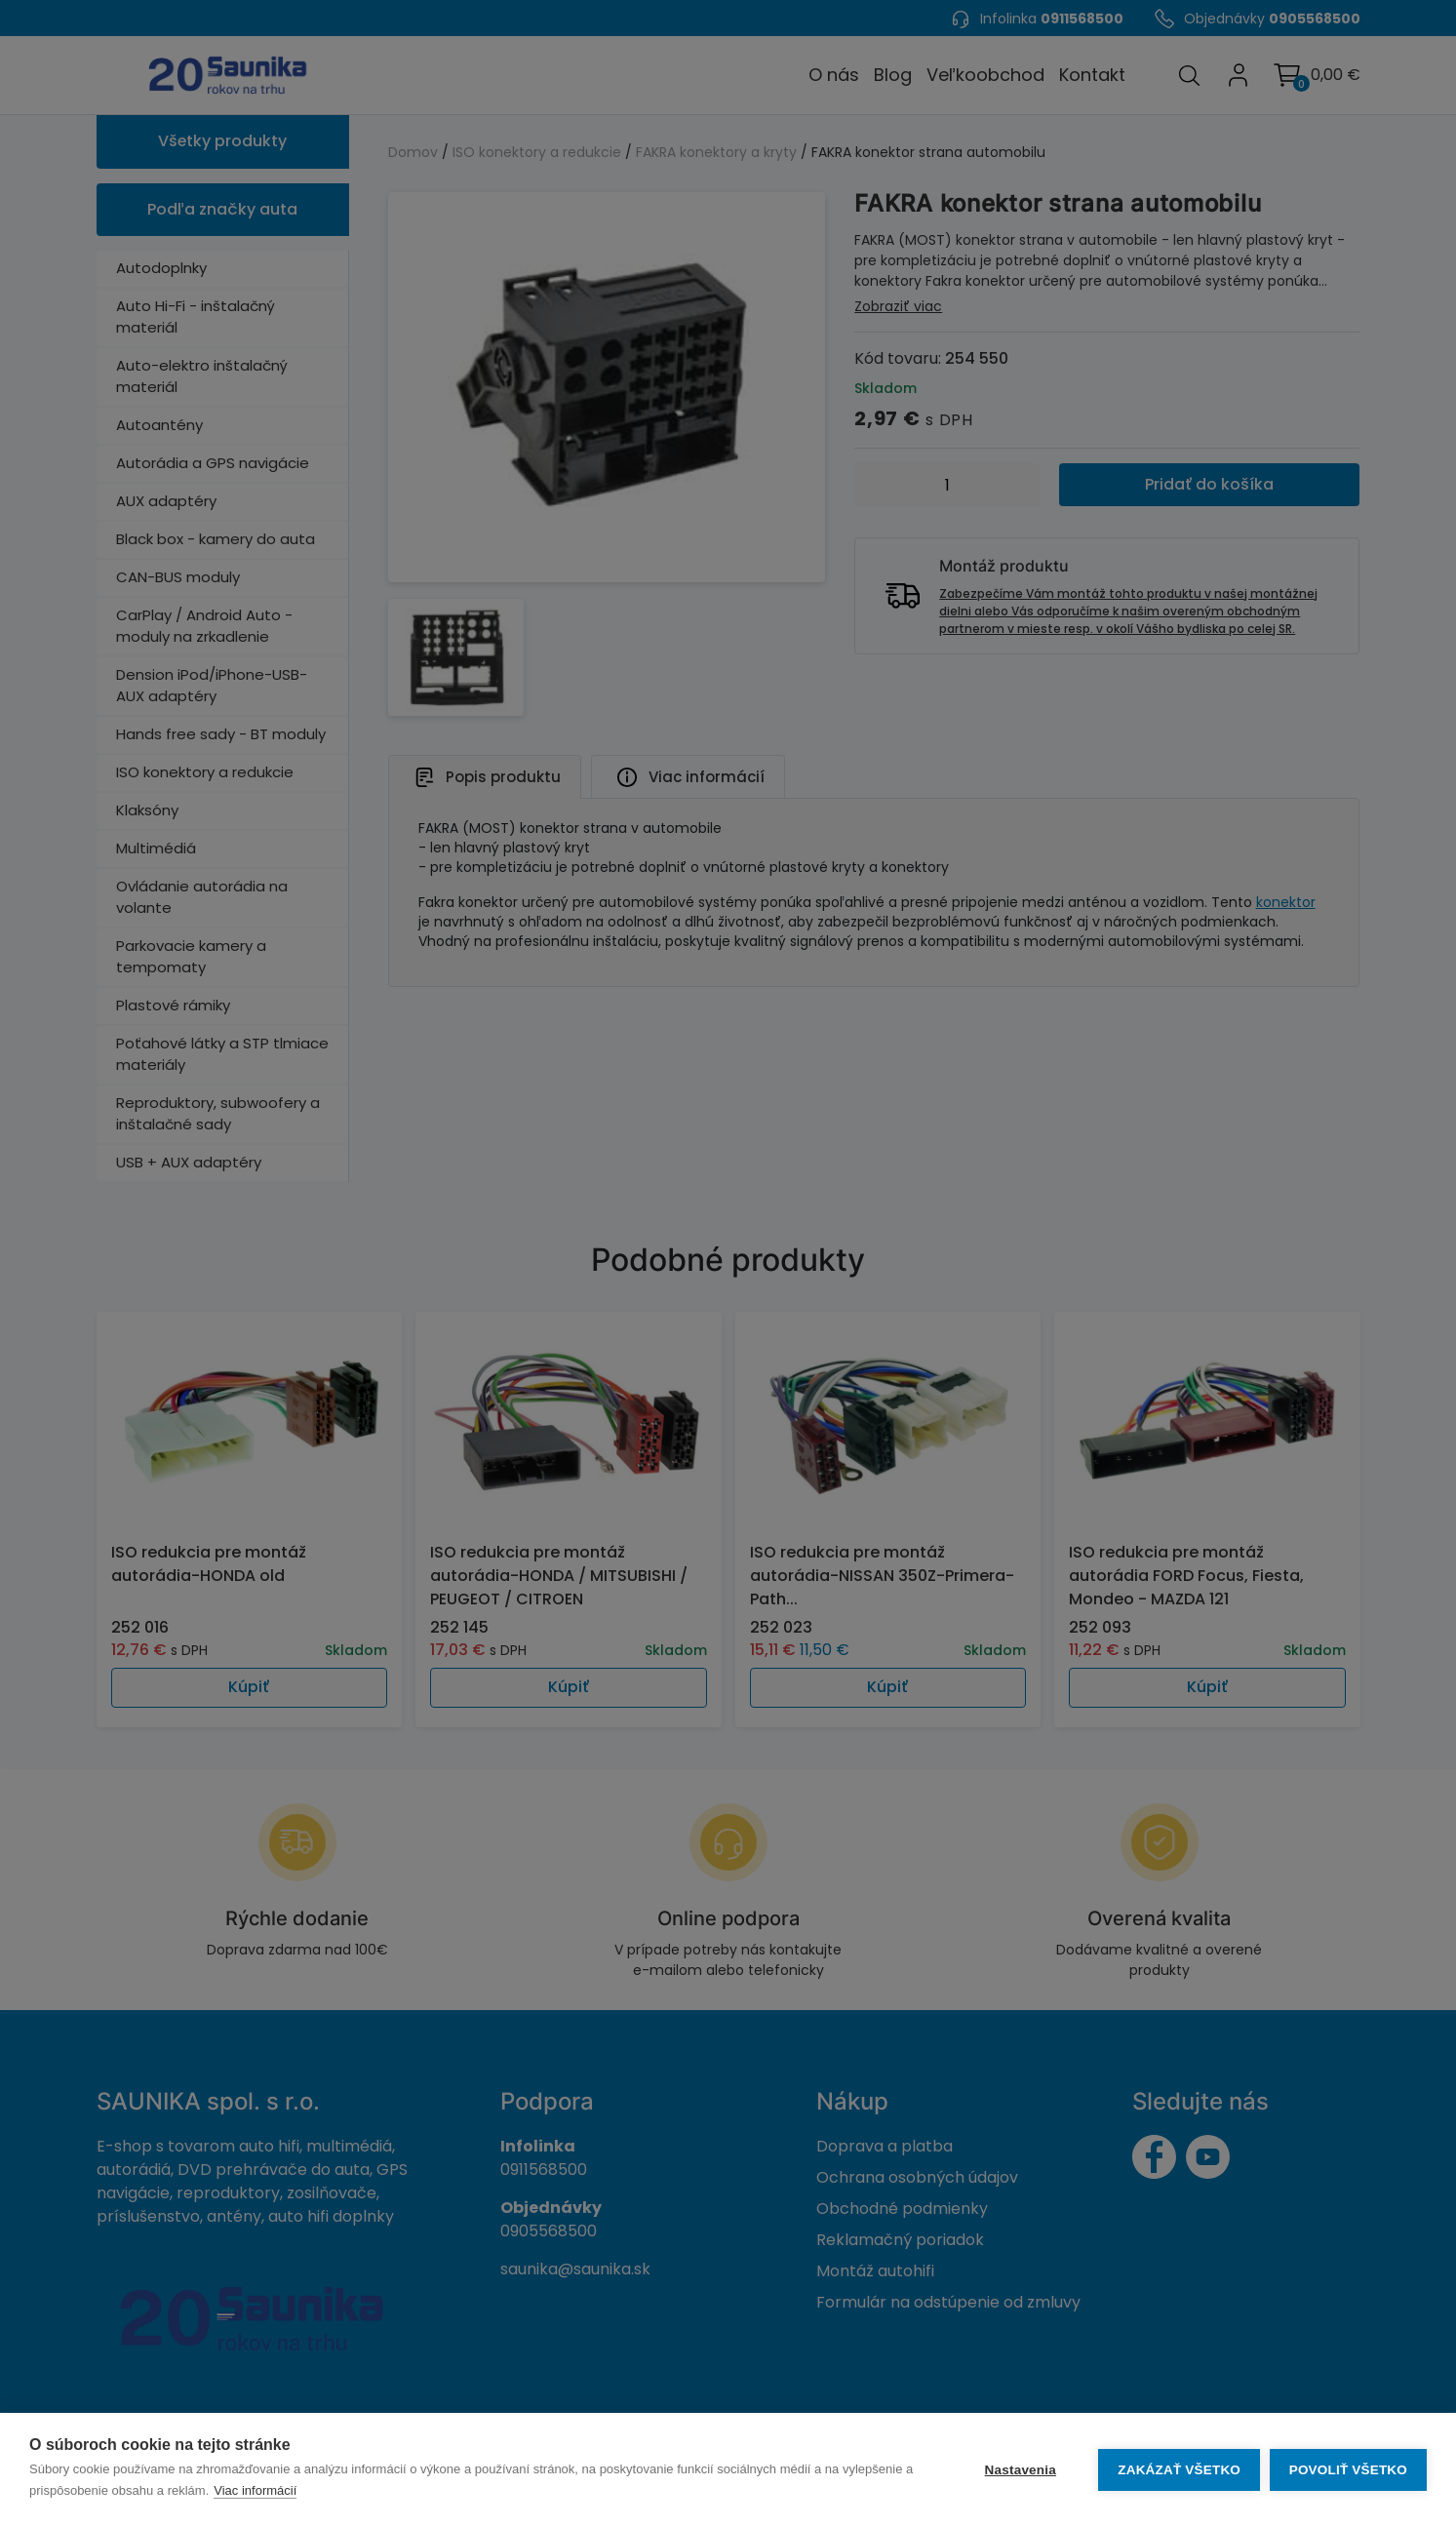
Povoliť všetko (1348, 2470)
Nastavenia (1019, 2470)
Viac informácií (265, 2490)
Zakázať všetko (1179, 2470)
